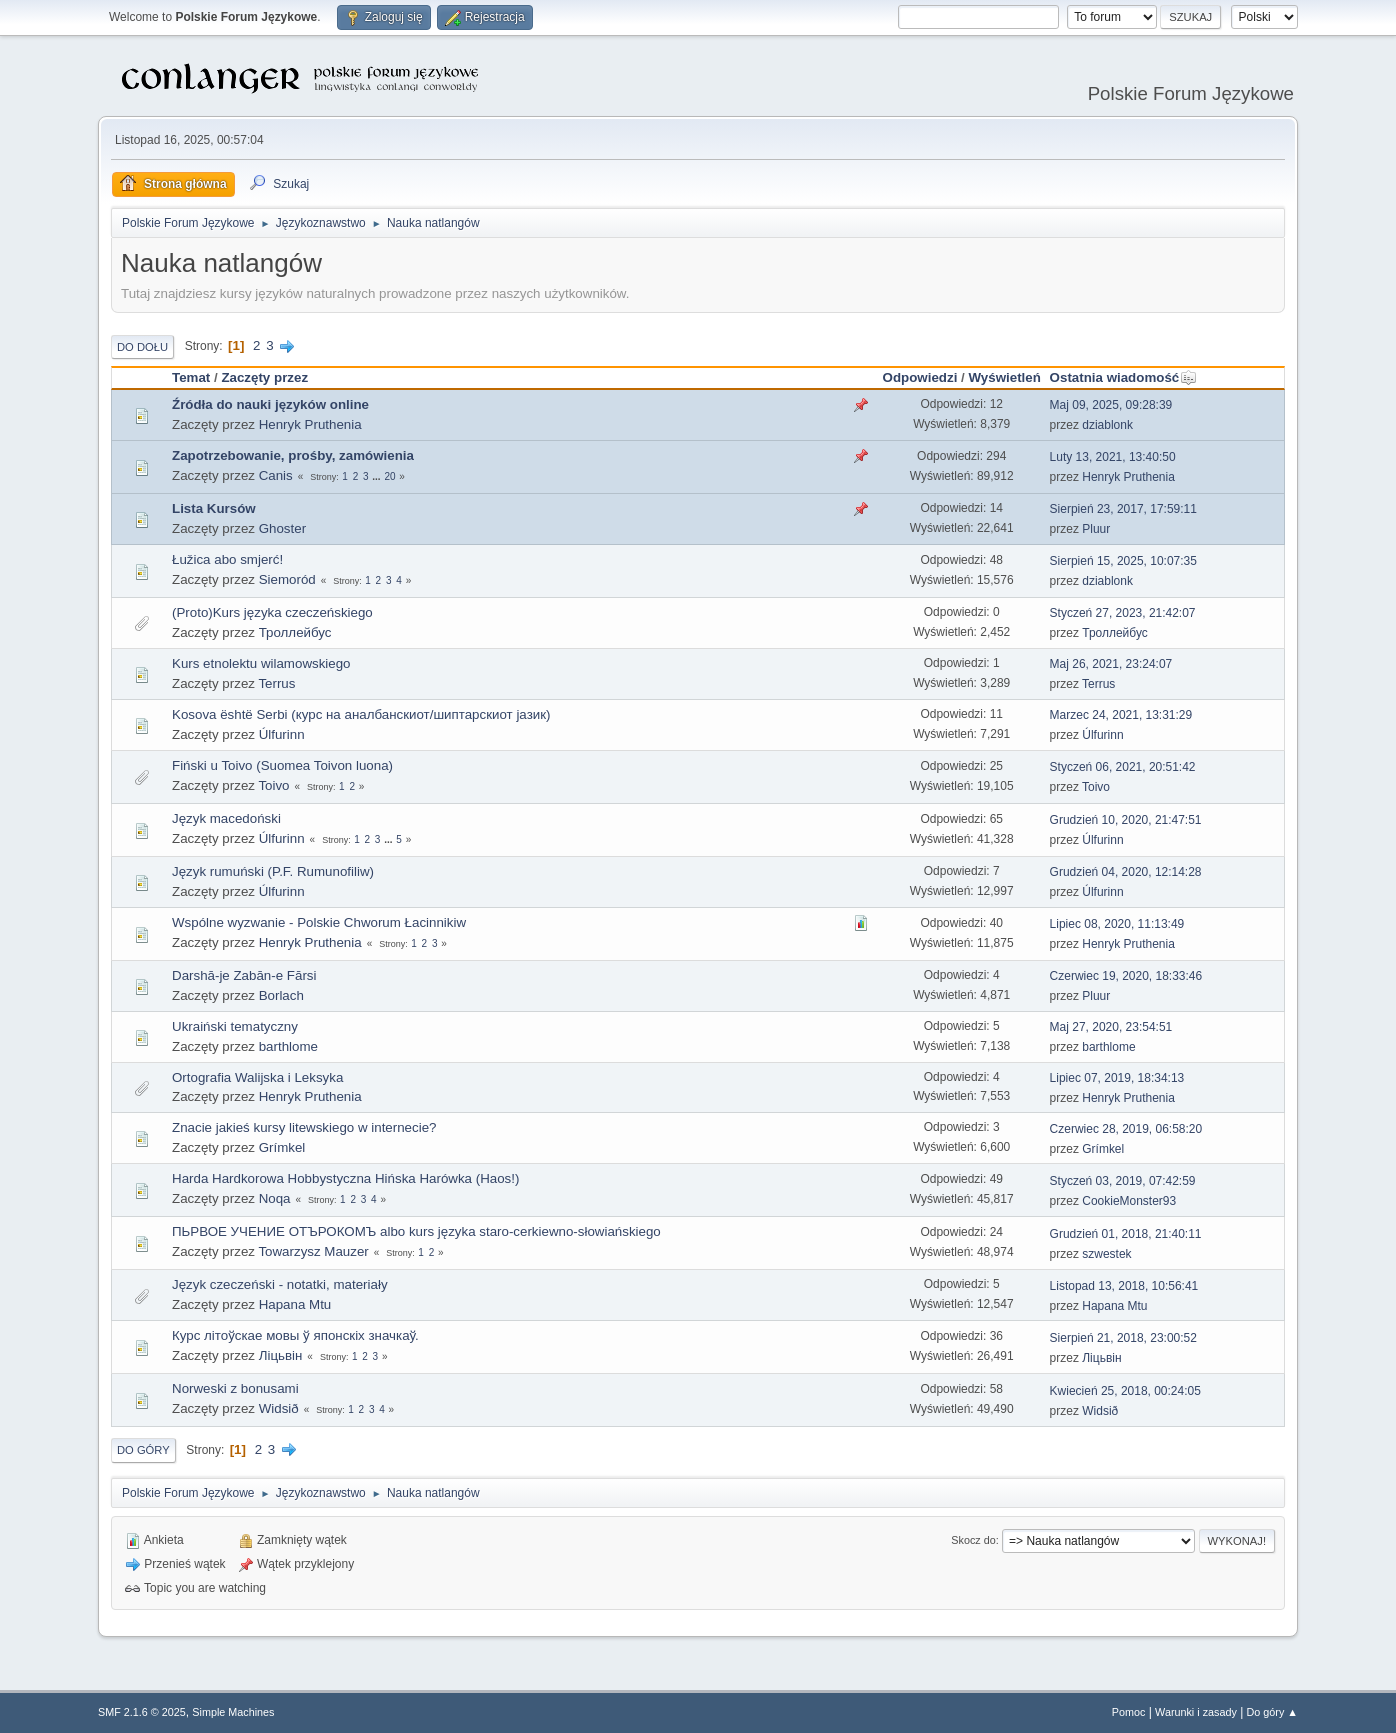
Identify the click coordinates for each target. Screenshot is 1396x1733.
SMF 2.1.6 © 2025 (142, 1712)
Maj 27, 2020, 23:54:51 (1111, 1027)
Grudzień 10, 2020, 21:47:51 (1126, 820)
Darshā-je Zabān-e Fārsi (244, 975)
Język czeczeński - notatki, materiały (280, 1284)
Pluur (1096, 529)
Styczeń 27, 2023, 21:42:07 (1123, 613)
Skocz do (973, 1540)
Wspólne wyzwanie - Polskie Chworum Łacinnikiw (319, 922)
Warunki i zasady (1196, 1712)
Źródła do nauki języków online (270, 404)
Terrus (276, 683)
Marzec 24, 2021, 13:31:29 (1121, 715)
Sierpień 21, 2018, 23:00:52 (1123, 1338)
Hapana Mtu (295, 1304)
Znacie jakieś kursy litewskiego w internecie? (304, 1127)
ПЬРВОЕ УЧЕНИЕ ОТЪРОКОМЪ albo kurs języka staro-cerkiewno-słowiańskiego (416, 1231)
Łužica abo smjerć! (227, 559)
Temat (191, 377)
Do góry (143, 1450)
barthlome (288, 1046)
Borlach (281, 995)
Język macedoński (226, 818)
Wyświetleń (1004, 377)
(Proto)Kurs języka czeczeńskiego (272, 612)
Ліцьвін (281, 1355)
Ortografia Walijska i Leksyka (257, 1077)
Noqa (275, 1198)
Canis (276, 475)
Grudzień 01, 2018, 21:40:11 (1126, 1234)
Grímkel (282, 1147)
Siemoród (287, 579)
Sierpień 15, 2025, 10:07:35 (1123, 561)
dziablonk (1107, 425)
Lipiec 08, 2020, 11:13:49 (1117, 924)
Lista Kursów (214, 508)
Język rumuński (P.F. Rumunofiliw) (273, 871)
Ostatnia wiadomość (1124, 377)
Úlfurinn (282, 734)
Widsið (279, 1408)
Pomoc (1129, 1712)
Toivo (273, 785)
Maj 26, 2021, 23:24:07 (1111, 664)
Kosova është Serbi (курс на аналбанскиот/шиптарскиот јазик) (361, 714)
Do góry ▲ (1272, 1712)
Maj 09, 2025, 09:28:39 (1111, 405)
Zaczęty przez (264, 377)
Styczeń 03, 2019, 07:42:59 (1123, 1181)
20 (389, 476)
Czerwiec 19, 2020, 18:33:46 (1126, 976)
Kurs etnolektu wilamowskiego (261, 663)
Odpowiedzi (920, 377)
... (377, 476)
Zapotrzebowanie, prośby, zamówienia (293, 455)
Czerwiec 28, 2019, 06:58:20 (1126, 1129)
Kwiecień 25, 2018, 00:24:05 (1125, 1391)
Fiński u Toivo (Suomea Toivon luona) (282, 765)
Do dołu (142, 347)
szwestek (1106, 1254)
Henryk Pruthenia (310, 424)
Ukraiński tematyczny (235, 1026)
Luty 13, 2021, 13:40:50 (1113, 457)
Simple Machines (233, 1712)
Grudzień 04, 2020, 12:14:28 (1126, 872)
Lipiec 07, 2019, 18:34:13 (1117, 1078)
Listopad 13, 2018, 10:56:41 (1124, 1286)
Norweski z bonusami (235, 1388)
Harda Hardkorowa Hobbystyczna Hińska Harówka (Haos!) (345, 1178)
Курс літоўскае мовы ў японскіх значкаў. (295, 1335)
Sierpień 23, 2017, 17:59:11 (1123, 509)
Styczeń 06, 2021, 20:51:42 (1123, 767)
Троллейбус (295, 632)
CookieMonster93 (1129, 1201)
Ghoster (282, 528)
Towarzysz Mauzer (313, 1251)
